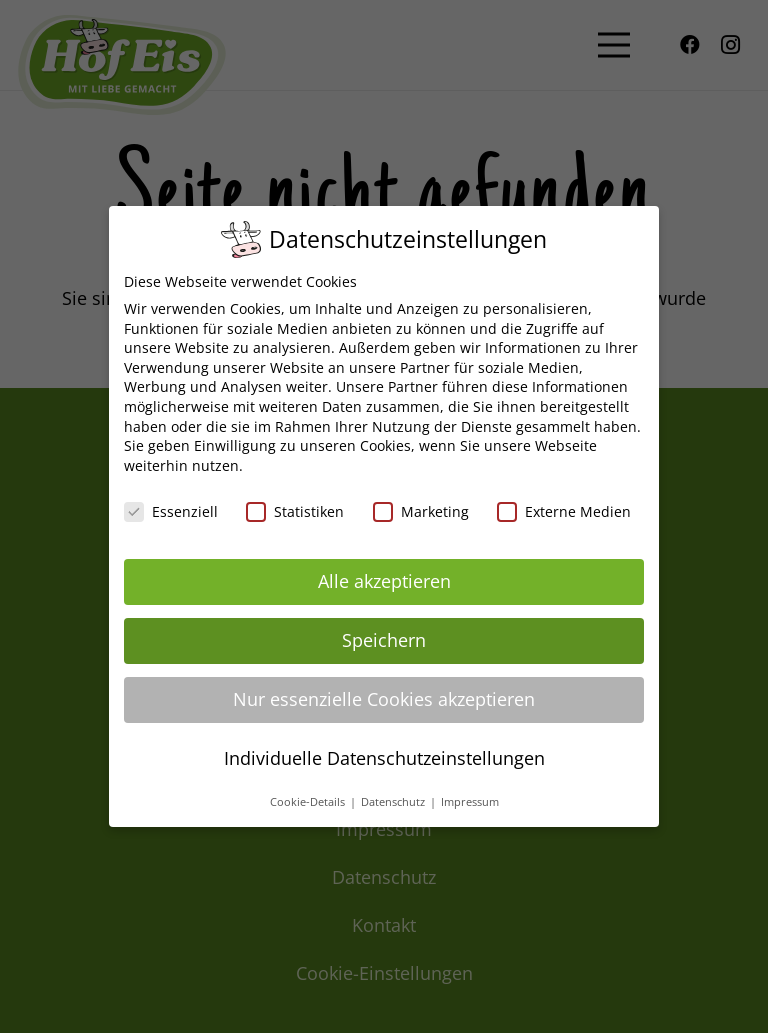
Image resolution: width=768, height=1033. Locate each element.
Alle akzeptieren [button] (384, 581)
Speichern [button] (384, 640)
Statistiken (295, 511)
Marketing (421, 511)
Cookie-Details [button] (309, 802)
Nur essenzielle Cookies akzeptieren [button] (384, 699)
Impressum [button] (470, 802)
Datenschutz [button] (394, 802)
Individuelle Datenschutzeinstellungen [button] (384, 758)
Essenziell (171, 511)
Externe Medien (564, 511)
